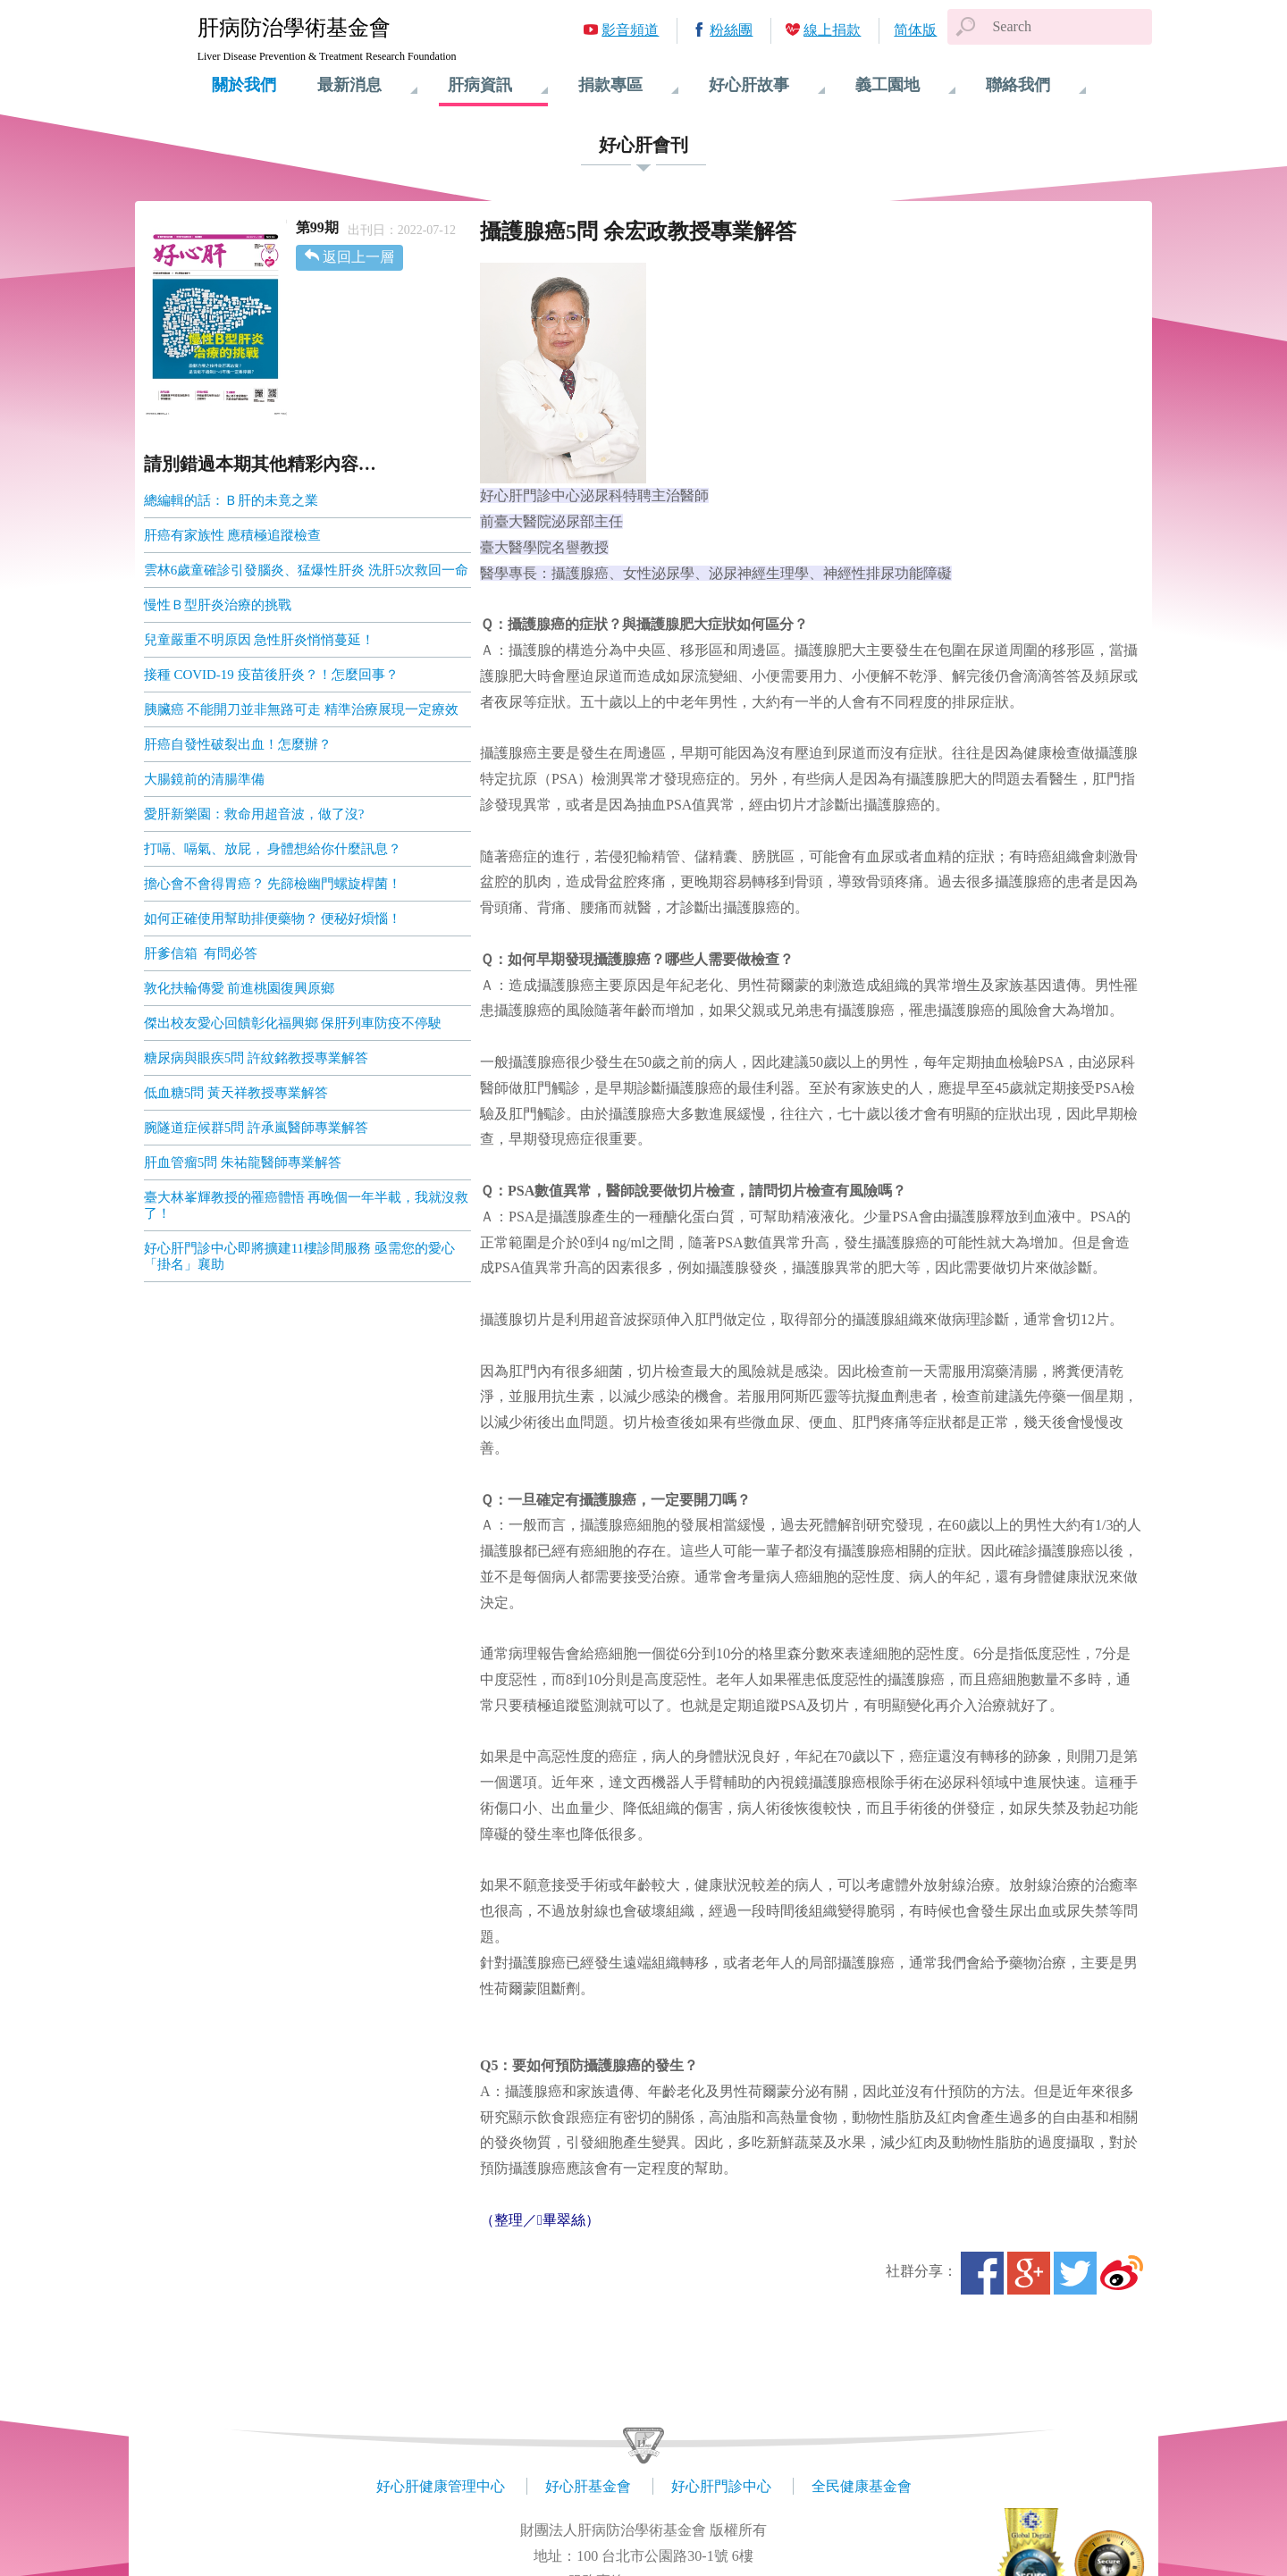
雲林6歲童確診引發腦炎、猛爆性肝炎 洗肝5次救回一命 (306, 570)
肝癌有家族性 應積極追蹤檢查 (233, 535)
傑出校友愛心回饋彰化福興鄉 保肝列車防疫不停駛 (293, 1023)
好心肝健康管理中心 (440, 2486)
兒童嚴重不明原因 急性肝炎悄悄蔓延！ (259, 640)
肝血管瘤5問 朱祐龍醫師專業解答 (242, 1162)
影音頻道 (630, 30)
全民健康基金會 (862, 2486)
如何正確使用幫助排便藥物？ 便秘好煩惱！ (273, 918)
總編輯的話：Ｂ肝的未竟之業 (231, 500)
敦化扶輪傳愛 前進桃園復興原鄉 (239, 988)
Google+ (1028, 2273)
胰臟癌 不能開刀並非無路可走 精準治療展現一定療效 (301, 709)
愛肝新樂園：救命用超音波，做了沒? (254, 814)
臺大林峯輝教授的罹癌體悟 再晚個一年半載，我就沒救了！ (306, 1205)
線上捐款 (832, 30)
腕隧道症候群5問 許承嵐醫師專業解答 (256, 1127)
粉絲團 (731, 30)
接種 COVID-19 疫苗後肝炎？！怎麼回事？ (271, 674)
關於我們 (244, 85)
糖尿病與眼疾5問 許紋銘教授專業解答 (256, 1058)
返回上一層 (358, 256)
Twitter (1075, 2273)
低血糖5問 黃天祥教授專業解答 (236, 1093)
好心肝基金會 (588, 2486)
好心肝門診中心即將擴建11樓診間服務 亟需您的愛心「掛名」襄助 (299, 1256)
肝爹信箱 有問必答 (201, 953)
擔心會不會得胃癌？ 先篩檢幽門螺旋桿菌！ (273, 884)
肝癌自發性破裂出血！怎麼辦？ (238, 744)
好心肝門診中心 (721, 2486)
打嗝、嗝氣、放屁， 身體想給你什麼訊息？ (273, 849)
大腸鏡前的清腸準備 (204, 779)
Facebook (982, 2273)
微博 (1121, 2273)
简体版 (915, 30)
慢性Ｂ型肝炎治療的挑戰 (217, 605)
